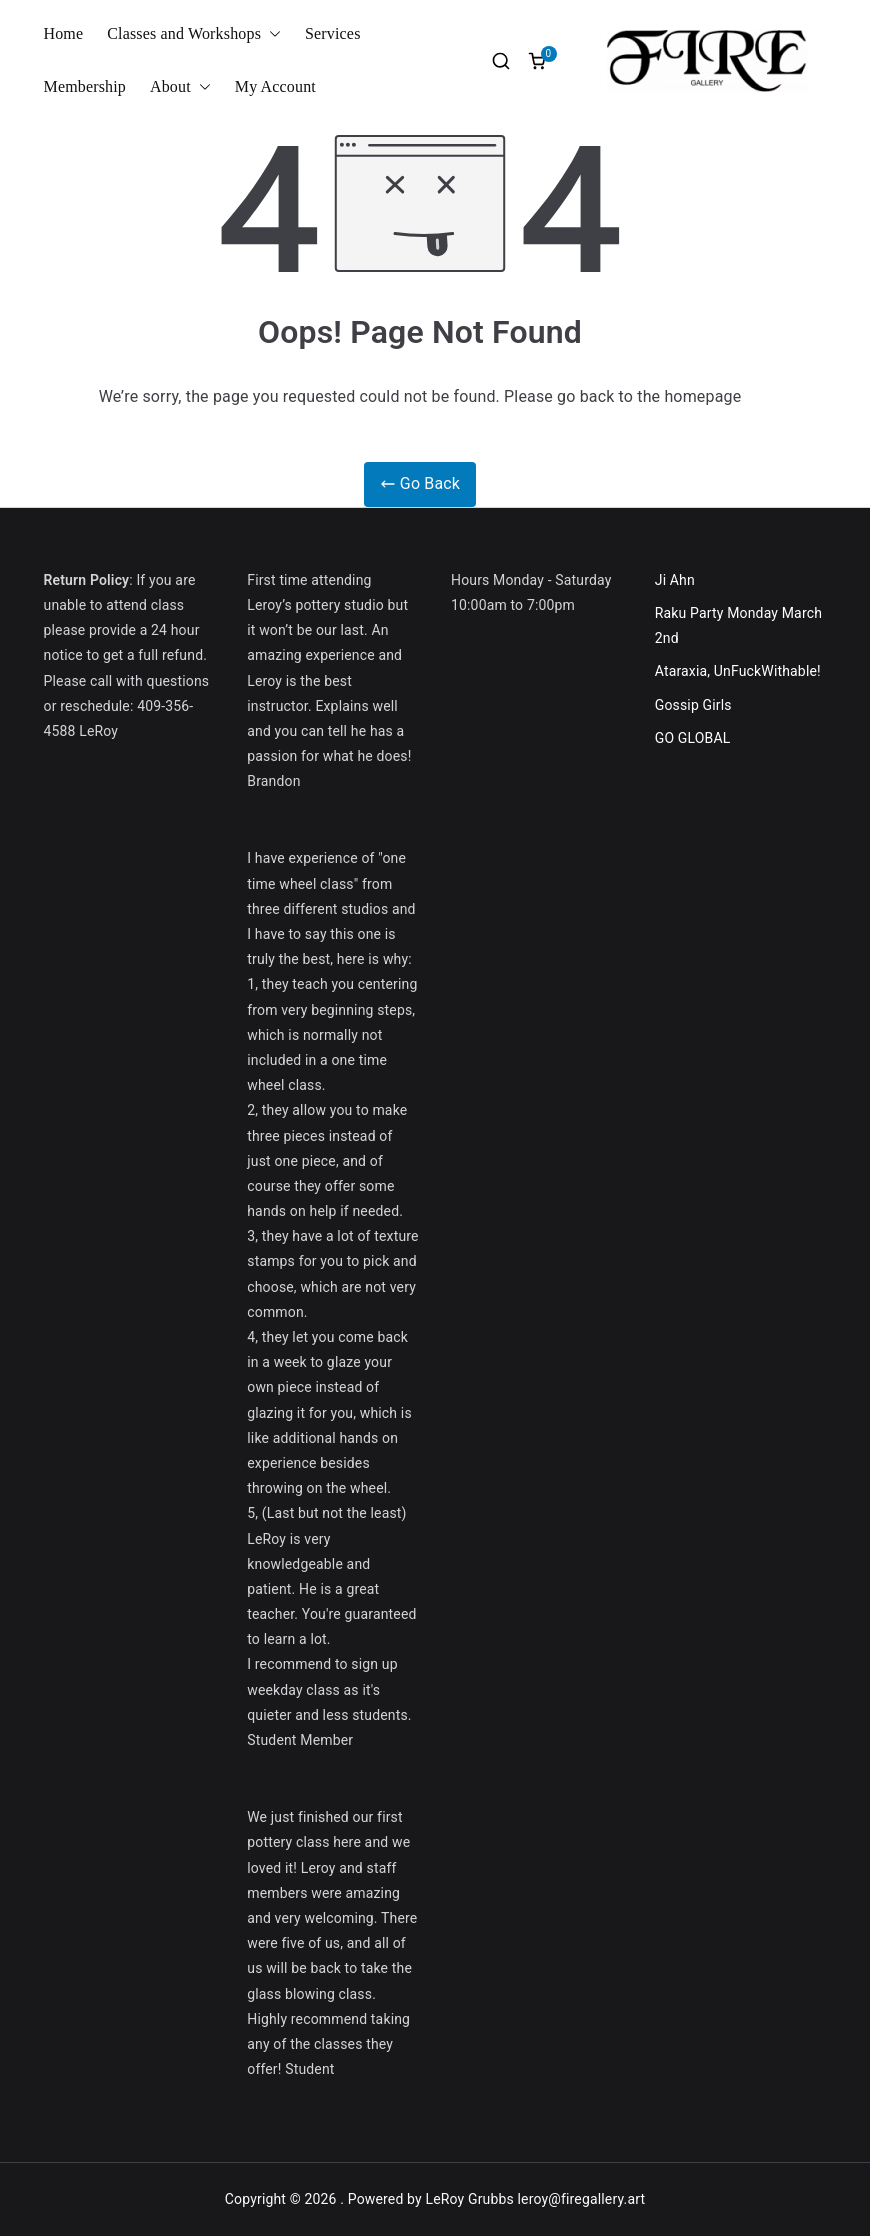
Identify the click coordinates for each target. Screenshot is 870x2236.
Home (64, 33)
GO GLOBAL (693, 738)
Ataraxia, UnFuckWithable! (738, 671)
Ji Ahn (675, 580)
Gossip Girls (693, 705)
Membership (85, 86)
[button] (271, 34)
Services (332, 33)
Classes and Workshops (194, 34)
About (180, 87)
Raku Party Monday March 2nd (738, 625)
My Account (275, 86)
